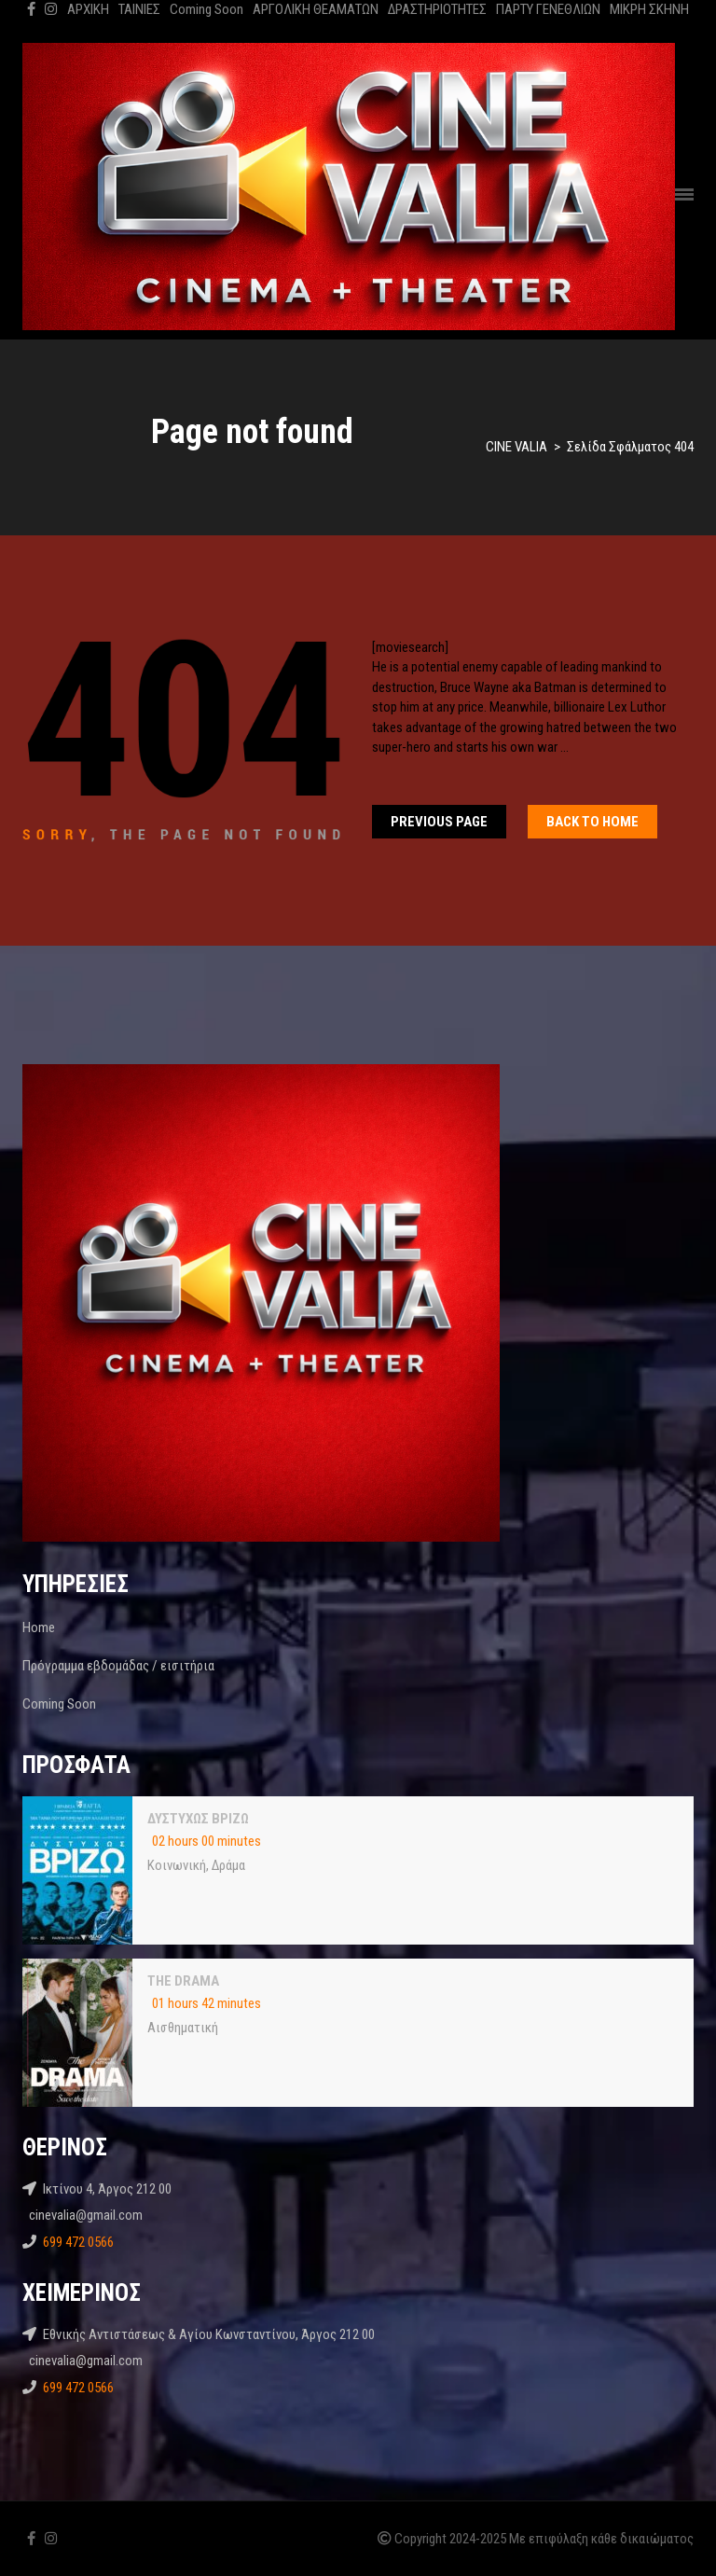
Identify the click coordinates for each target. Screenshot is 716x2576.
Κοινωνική (176, 1865)
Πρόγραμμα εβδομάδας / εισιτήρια (118, 1665)
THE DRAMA (183, 1981)
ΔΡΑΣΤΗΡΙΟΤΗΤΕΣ (437, 9)
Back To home (592, 821)
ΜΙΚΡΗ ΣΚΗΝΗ (649, 9)
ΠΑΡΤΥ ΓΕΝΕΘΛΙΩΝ (548, 9)
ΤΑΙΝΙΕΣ (139, 9)
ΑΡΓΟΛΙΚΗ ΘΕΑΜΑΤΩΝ (316, 9)
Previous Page (439, 821)
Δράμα (228, 1865)
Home (38, 1627)
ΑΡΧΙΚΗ (88, 9)
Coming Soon (206, 9)
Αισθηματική (182, 2027)
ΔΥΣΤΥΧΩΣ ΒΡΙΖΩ (198, 1818)
